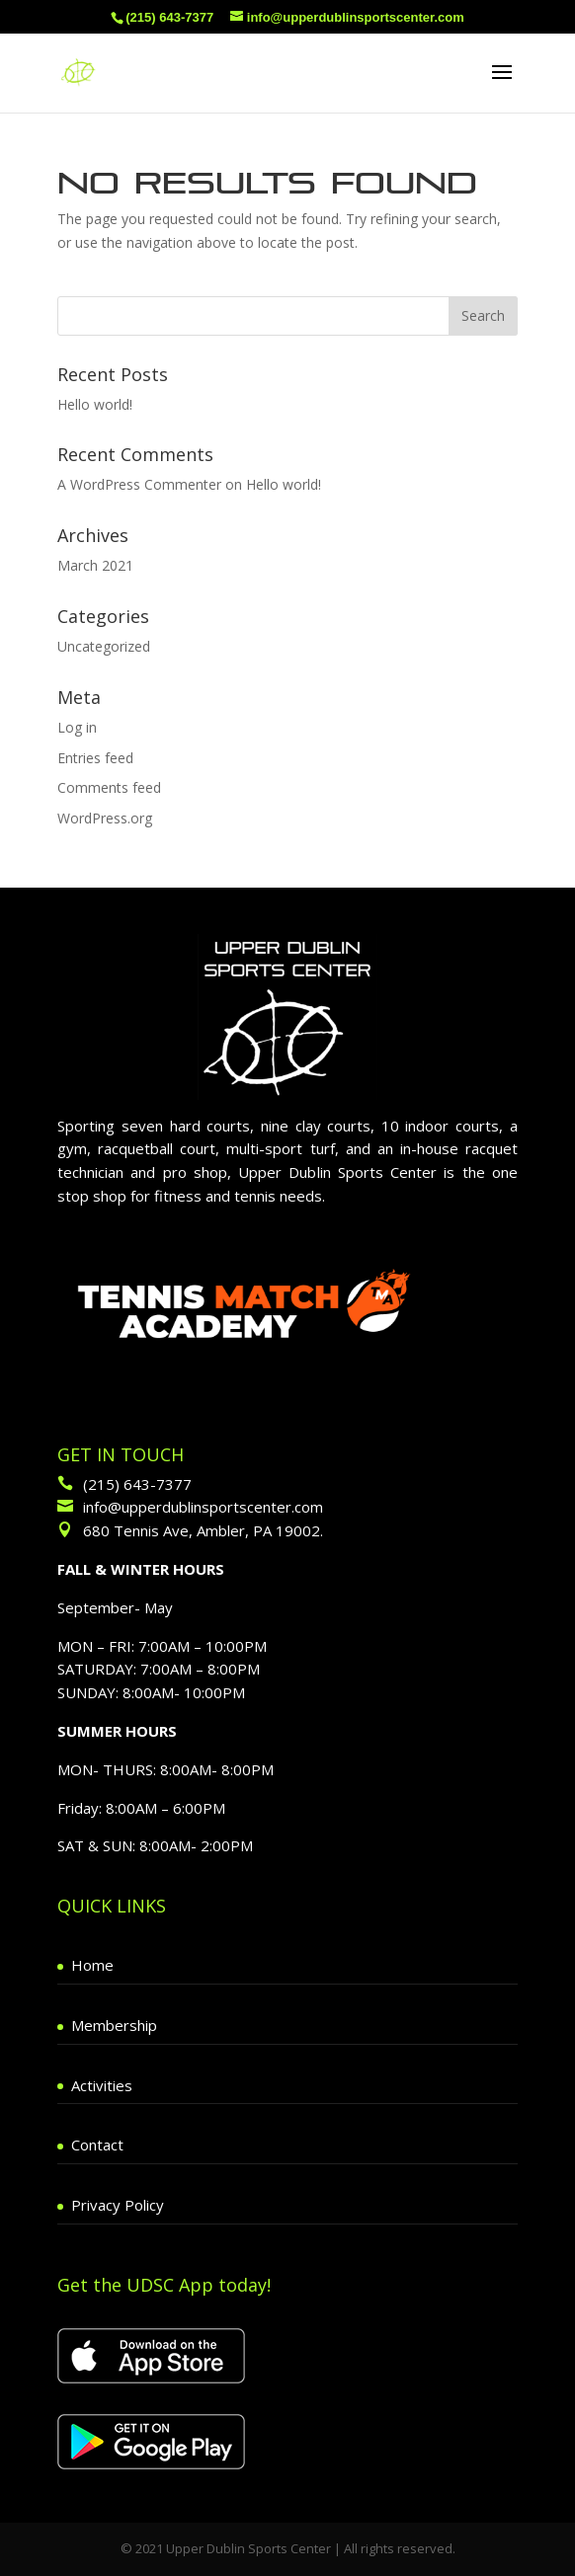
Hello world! (94, 404)
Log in (77, 727)
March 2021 (95, 565)
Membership (114, 2025)
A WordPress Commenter (139, 484)
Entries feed (95, 757)
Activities (101, 2085)
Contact (97, 2144)
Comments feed (109, 787)
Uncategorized (103, 646)
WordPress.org (104, 818)
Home (92, 1965)
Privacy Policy (117, 2205)
